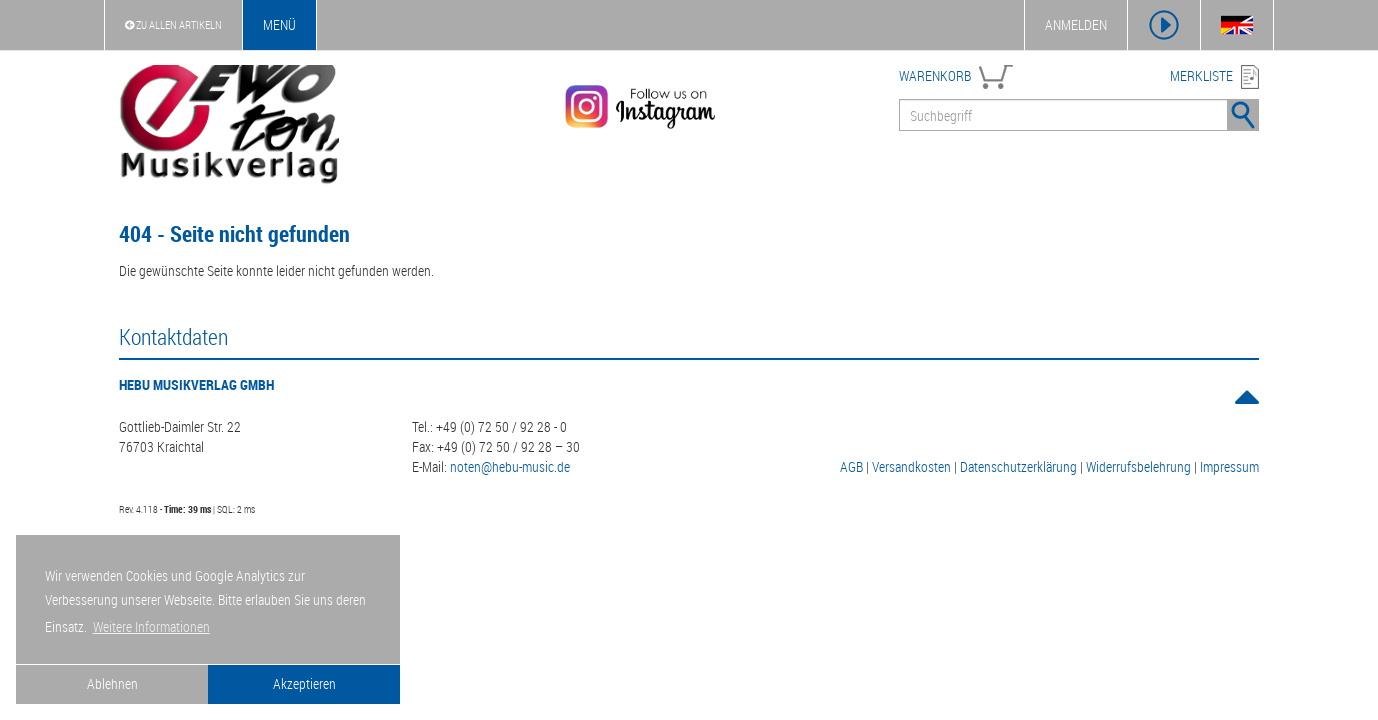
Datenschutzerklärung (1018, 466)
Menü (279, 24)
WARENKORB (935, 75)
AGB (851, 466)
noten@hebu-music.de (510, 466)
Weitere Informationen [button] (151, 626)
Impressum (1229, 466)
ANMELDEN (1076, 24)
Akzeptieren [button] (304, 683)
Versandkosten (911, 466)
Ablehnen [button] (112, 683)
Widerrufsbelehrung (1138, 466)
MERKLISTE (1201, 75)
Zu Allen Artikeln (173, 24)
